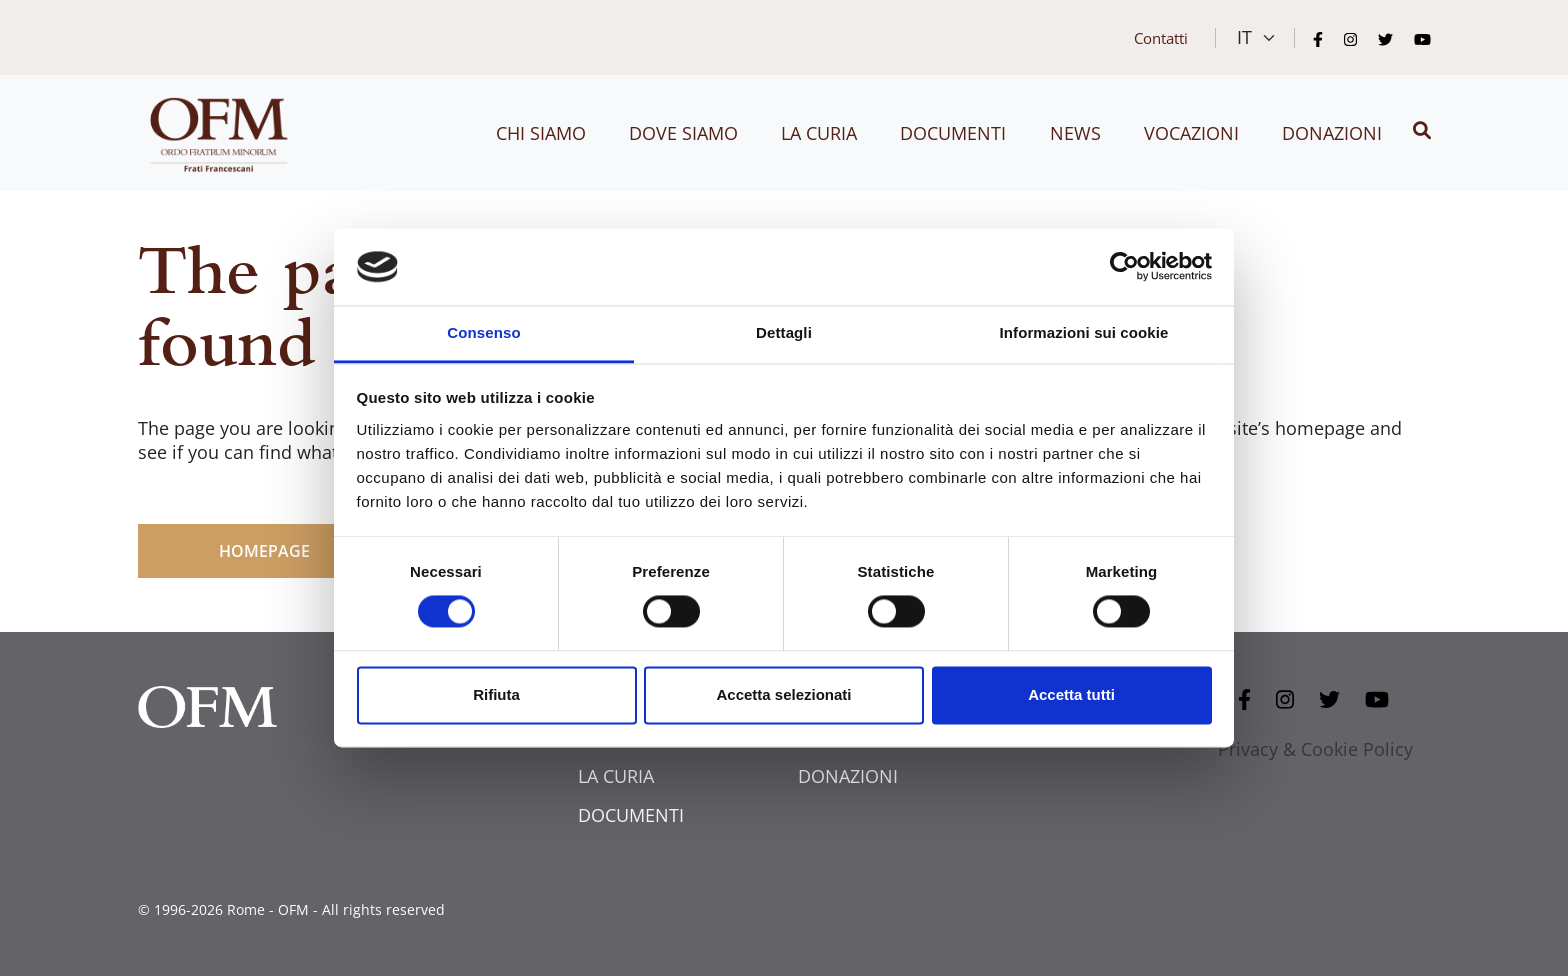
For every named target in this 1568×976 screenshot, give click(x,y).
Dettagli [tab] (784, 332)
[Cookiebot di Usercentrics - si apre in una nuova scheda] (1124, 267)
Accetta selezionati (783, 694)
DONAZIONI (848, 776)
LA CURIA (616, 776)
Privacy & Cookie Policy (1315, 749)
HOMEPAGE (264, 551)
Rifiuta (496, 694)
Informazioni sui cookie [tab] (1084, 332)
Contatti (1161, 38)
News (1075, 133)
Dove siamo (683, 133)
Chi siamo (541, 133)
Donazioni (1332, 133)
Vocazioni (1191, 133)
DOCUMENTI (631, 815)
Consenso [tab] (483, 332)
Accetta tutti (1071, 694)
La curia (819, 133)
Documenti (953, 133)
